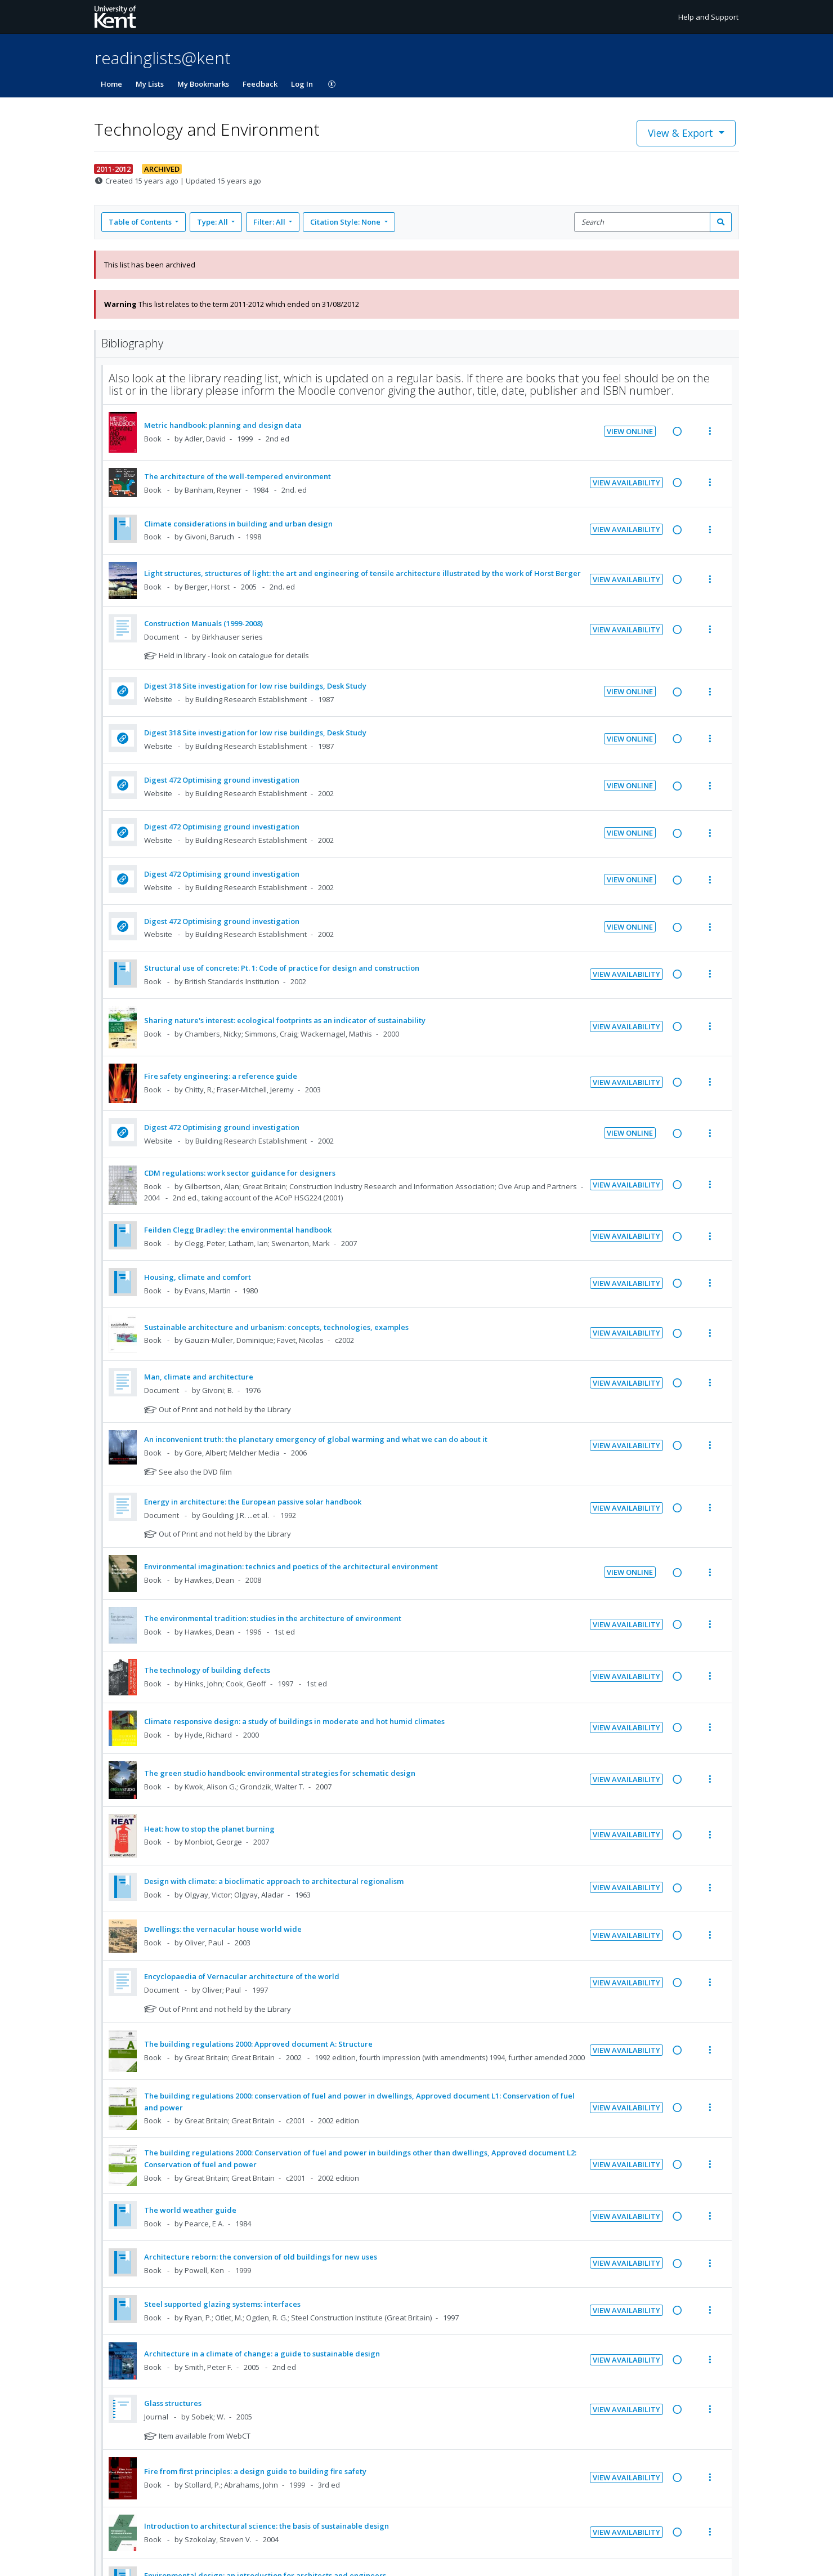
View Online (630, 431)
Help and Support (708, 17)
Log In (302, 84)
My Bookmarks (203, 84)
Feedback (260, 84)
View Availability (626, 482)
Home (111, 84)
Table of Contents (141, 222)
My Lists (150, 84)
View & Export (682, 133)
